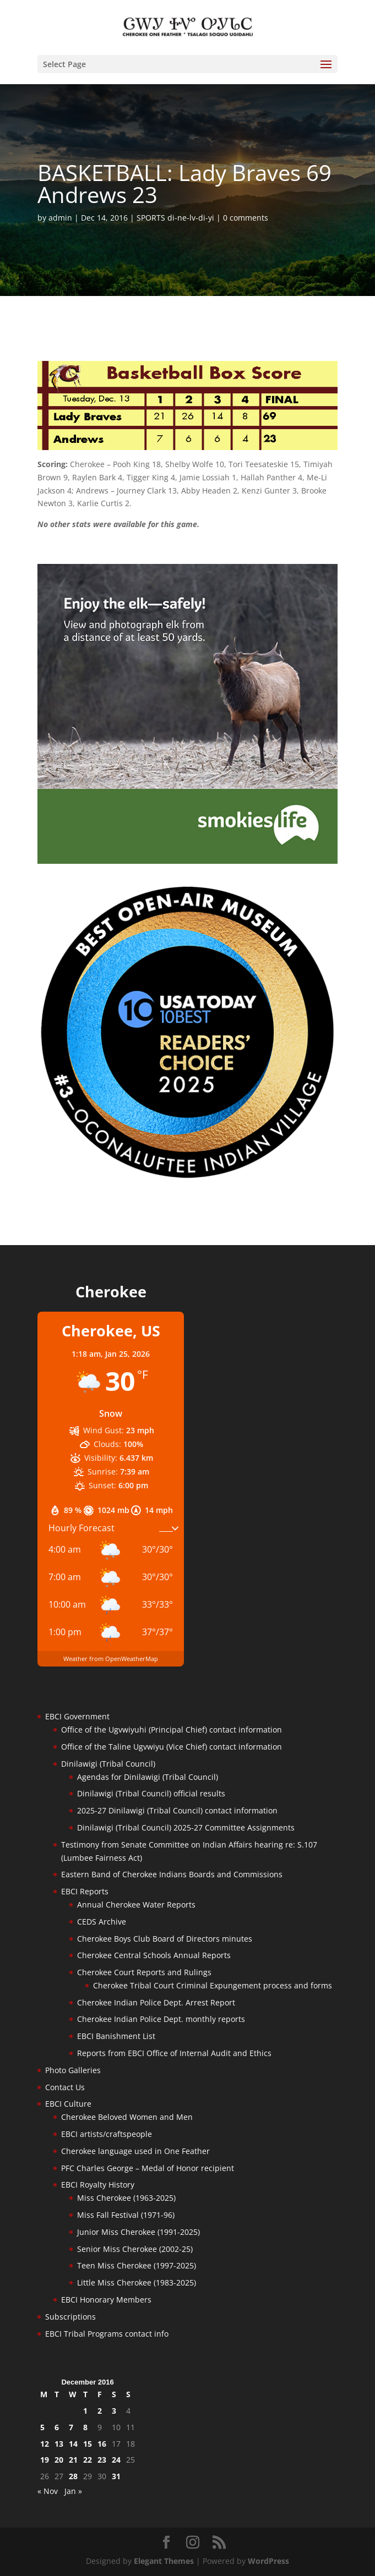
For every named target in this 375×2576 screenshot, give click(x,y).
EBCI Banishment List (116, 2036)
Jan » (73, 2491)
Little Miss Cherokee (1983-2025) (136, 2282)
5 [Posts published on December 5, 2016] (42, 2427)
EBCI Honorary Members (106, 2299)
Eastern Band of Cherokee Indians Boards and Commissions (171, 1874)
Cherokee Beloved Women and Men (127, 2117)
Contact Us (65, 2087)
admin (60, 217)
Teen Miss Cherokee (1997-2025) (136, 2265)
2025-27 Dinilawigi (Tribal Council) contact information (177, 1810)
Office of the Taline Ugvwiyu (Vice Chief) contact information (171, 1746)
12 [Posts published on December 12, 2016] (44, 2443)
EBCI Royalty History (97, 2184)
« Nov (47, 2491)
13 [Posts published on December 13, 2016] (59, 2443)
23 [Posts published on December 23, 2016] (101, 2459)
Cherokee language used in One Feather (135, 2151)
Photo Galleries (73, 2070)
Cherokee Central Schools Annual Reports (154, 1955)
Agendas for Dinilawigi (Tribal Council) (147, 1777)
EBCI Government (77, 1716)
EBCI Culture (68, 2103)
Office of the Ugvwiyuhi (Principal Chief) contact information (171, 1729)
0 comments (245, 217)
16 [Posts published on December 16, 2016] (101, 2443)
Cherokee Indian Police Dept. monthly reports (161, 2019)
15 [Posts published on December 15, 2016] (87, 2443)
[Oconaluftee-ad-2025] (187, 1177)
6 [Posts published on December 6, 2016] (57, 2427)
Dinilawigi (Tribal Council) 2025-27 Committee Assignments (186, 1827)
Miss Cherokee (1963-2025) (126, 2198)
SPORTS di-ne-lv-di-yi (175, 217)
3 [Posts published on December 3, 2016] (114, 2410)
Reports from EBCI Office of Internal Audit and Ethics (174, 2053)
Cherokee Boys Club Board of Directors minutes (164, 1938)
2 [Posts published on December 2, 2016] (99, 2410)
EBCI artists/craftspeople (106, 2134)
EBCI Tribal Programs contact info (107, 2333)
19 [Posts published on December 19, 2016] (44, 2459)
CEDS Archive (101, 1921)
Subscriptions (70, 2316)
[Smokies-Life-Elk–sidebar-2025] (187, 861)
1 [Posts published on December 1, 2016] (85, 2410)
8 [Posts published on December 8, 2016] (85, 2427)
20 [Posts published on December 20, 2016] (59, 2459)
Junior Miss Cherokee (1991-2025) (138, 2232)
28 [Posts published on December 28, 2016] (73, 2476)
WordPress (268, 2561)
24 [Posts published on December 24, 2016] (116, 2459)
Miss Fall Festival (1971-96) (126, 2215)
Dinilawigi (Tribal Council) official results (151, 1793)
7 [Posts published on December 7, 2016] (71, 2427)
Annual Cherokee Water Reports (136, 1904)
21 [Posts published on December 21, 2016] (73, 2459)
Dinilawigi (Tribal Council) (108, 1763)
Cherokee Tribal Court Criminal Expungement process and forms (212, 1985)
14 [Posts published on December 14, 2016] (73, 2443)
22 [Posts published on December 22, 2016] (87, 2459)
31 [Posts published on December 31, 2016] (116, 2476)
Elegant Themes (164, 2561)
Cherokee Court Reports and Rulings (144, 1972)
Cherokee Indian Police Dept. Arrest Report (156, 2002)
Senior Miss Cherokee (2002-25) (135, 2249)
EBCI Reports (84, 1891)
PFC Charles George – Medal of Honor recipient (147, 2168)
